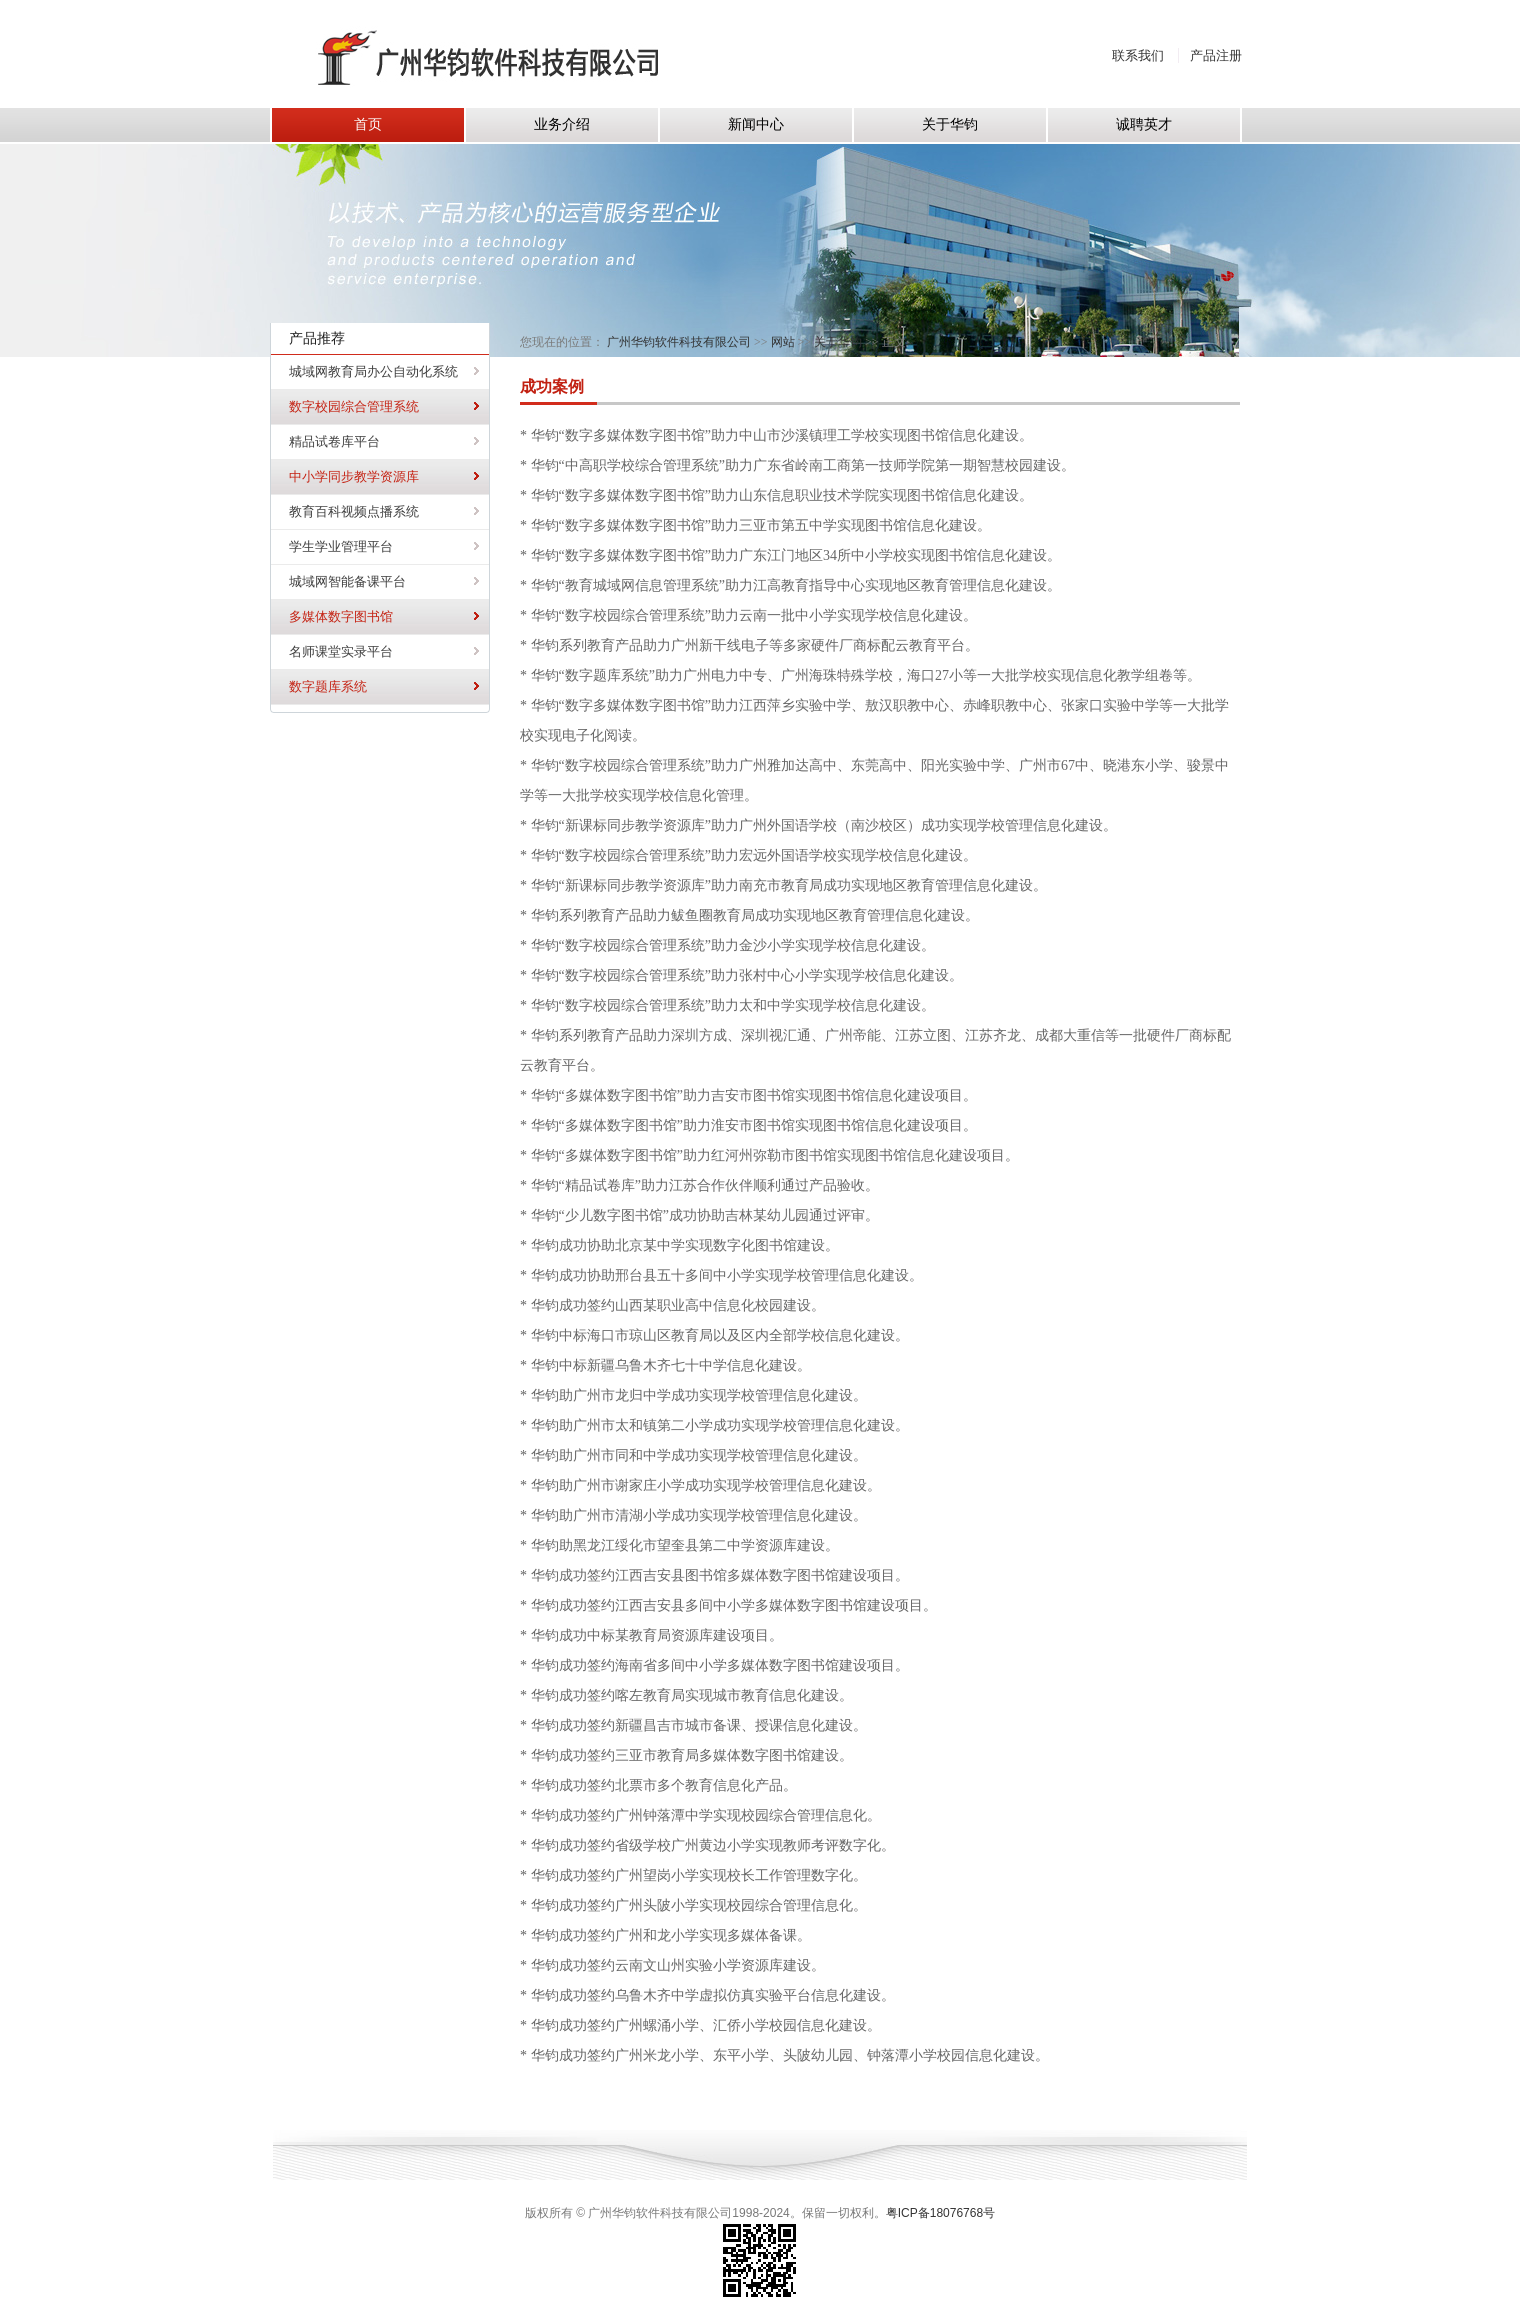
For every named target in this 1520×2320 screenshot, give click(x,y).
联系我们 (1138, 55)
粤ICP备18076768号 (940, 2213)
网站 (783, 342)
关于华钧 (838, 342)
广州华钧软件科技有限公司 (679, 342)
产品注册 (1216, 55)
